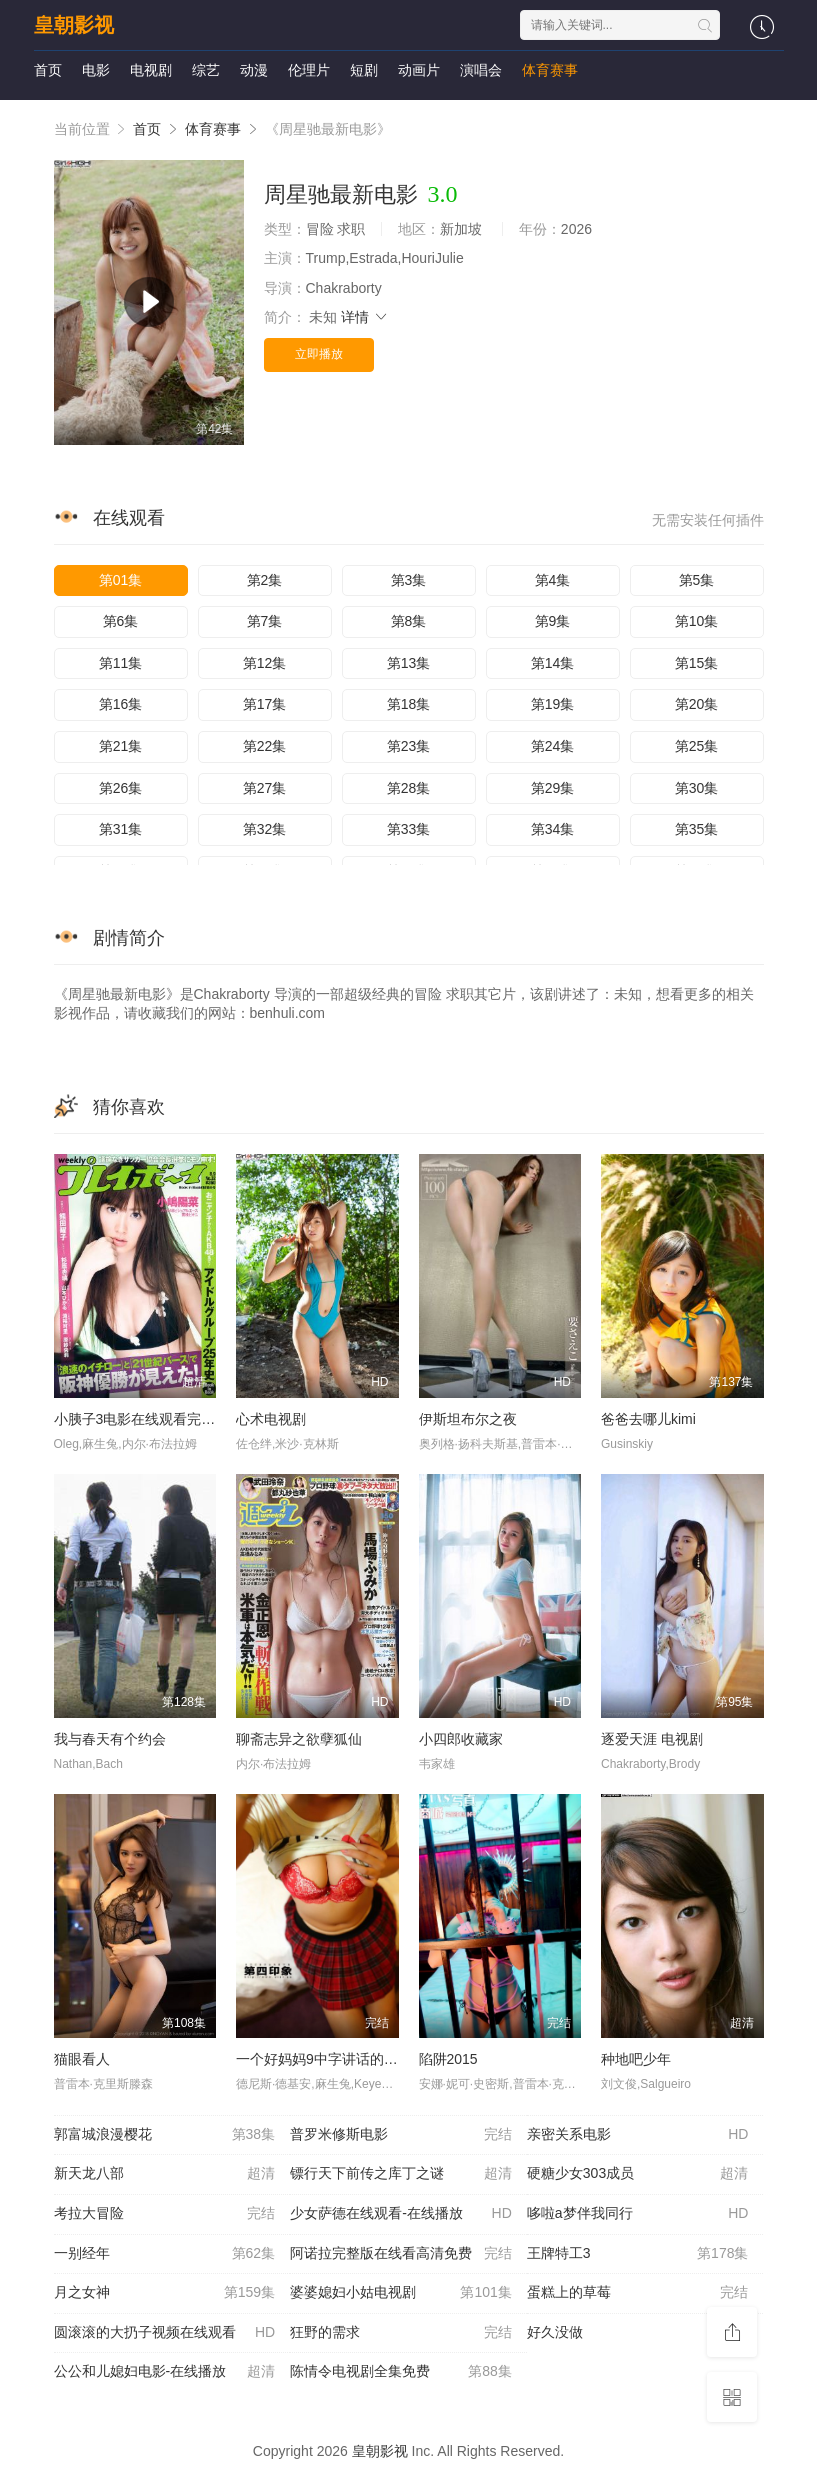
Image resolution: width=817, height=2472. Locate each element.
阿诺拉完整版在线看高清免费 (401, 2254)
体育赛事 (550, 70)
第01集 (121, 580)
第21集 (121, 746)
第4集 (553, 580)
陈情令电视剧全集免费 (401, 2372)
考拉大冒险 (165, 2214)
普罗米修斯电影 (401, 2135)
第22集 (265, 746)
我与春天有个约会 (110, 1739)
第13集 (409, 663)
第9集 (553, 621)
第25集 (697, 746)
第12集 (265, 663)
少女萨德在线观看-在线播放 (401, 2214)
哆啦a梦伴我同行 (638, 2214)
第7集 (265, 621)
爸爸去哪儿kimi (648, 1419)
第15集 (697, 663)
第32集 (265, 829)
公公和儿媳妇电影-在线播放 (165, 2372)
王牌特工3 (638, 2254)
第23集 (409, 746)
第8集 (409, 621)
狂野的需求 (401, 2333)
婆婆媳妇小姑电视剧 (401, 2293)
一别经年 (165, 2254)
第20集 (697, 704)
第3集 (409, 580)
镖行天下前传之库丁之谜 (401, 2174)
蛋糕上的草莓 (638, 2293)
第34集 (553, 829)
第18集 (409, 704)
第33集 (409, 829)
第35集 (697, 829)
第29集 (553, 788)
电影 (96, 70)
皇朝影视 (74, 25)
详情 (365, 317)
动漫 (254, 70)
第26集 (121, 788)
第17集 (265, 704)
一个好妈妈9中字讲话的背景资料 (338, 2059)
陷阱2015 (448, 2059)
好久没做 (638, 2333)
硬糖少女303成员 (638, 2174)
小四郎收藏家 (461, 1739)
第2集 (265, 580)
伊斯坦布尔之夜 (468, 1419)
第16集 (121, 704)
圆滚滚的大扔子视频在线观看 (165, 2333)
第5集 (697, 580)
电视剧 (151, 70)
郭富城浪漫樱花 (165, 2135)
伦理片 (309, 70)
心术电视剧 (271, 1419)
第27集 (265, 788)
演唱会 (481, 70)
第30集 (697, 788)
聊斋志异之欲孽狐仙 (299, 1739)
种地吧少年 (636, 2059)
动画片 (419, 70)
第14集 (553, 663)
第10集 (697, 621)
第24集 (553, 746)
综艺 (206, 70)
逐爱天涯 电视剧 (652, 1739)
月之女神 (165, 2293)
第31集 (121, 829)
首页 (48, 70)
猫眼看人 (82, 2059)
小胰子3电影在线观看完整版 (142, 1419)
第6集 (121, 621)
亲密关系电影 (638, 2135)
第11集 (121, 663)
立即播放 (319, 354)
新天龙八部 (165, 2174)
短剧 (364, 70)
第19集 (553, 704)
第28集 (409, 788)
